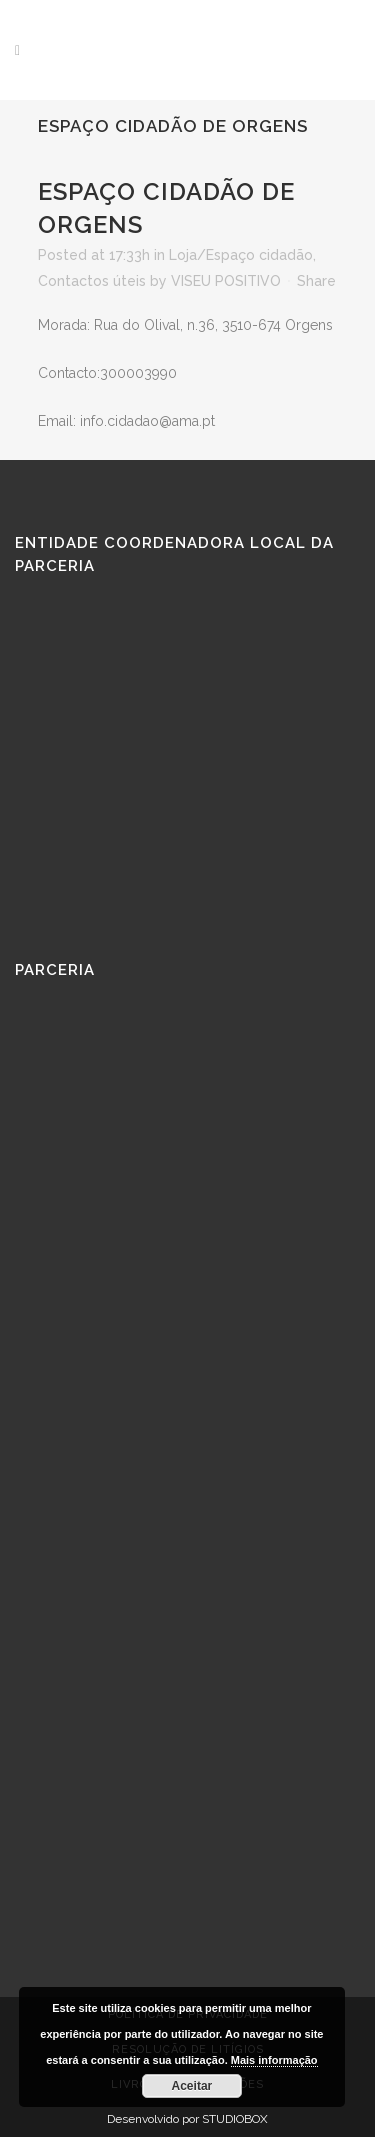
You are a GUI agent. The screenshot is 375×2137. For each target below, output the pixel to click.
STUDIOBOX (235, 2119)
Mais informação (274, 2060)
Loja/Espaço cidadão (241, 255)
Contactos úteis (92, 281)
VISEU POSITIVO (226, 281)
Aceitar (192, 2086)
